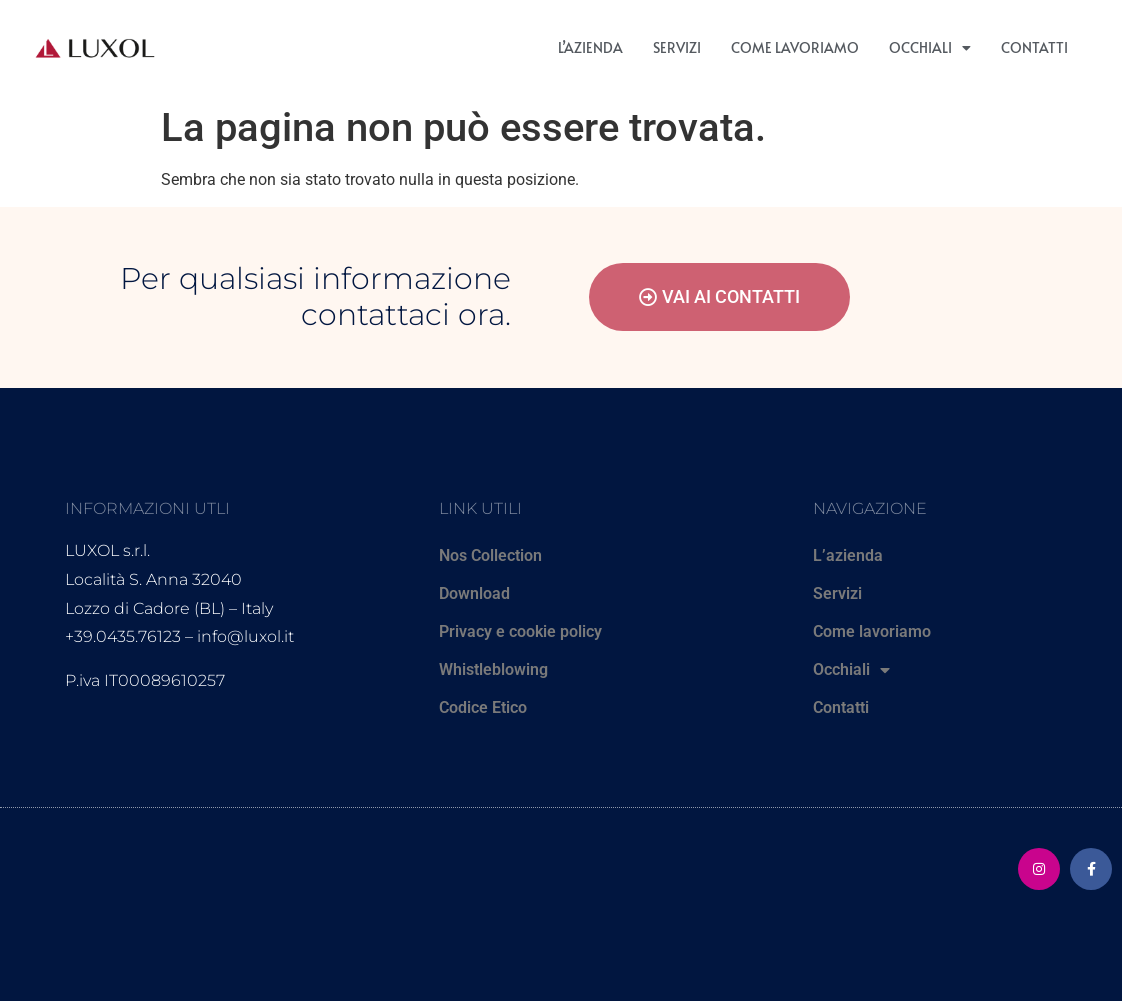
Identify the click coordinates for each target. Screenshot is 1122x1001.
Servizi (677, 47)
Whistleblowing (493, 669)
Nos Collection (490, 555)
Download (474, 593)
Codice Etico (483, 707)
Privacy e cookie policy (520, 631)
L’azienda (590, 47)
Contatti (1034, 47)
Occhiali (930, 48)
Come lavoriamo (795, 47)
